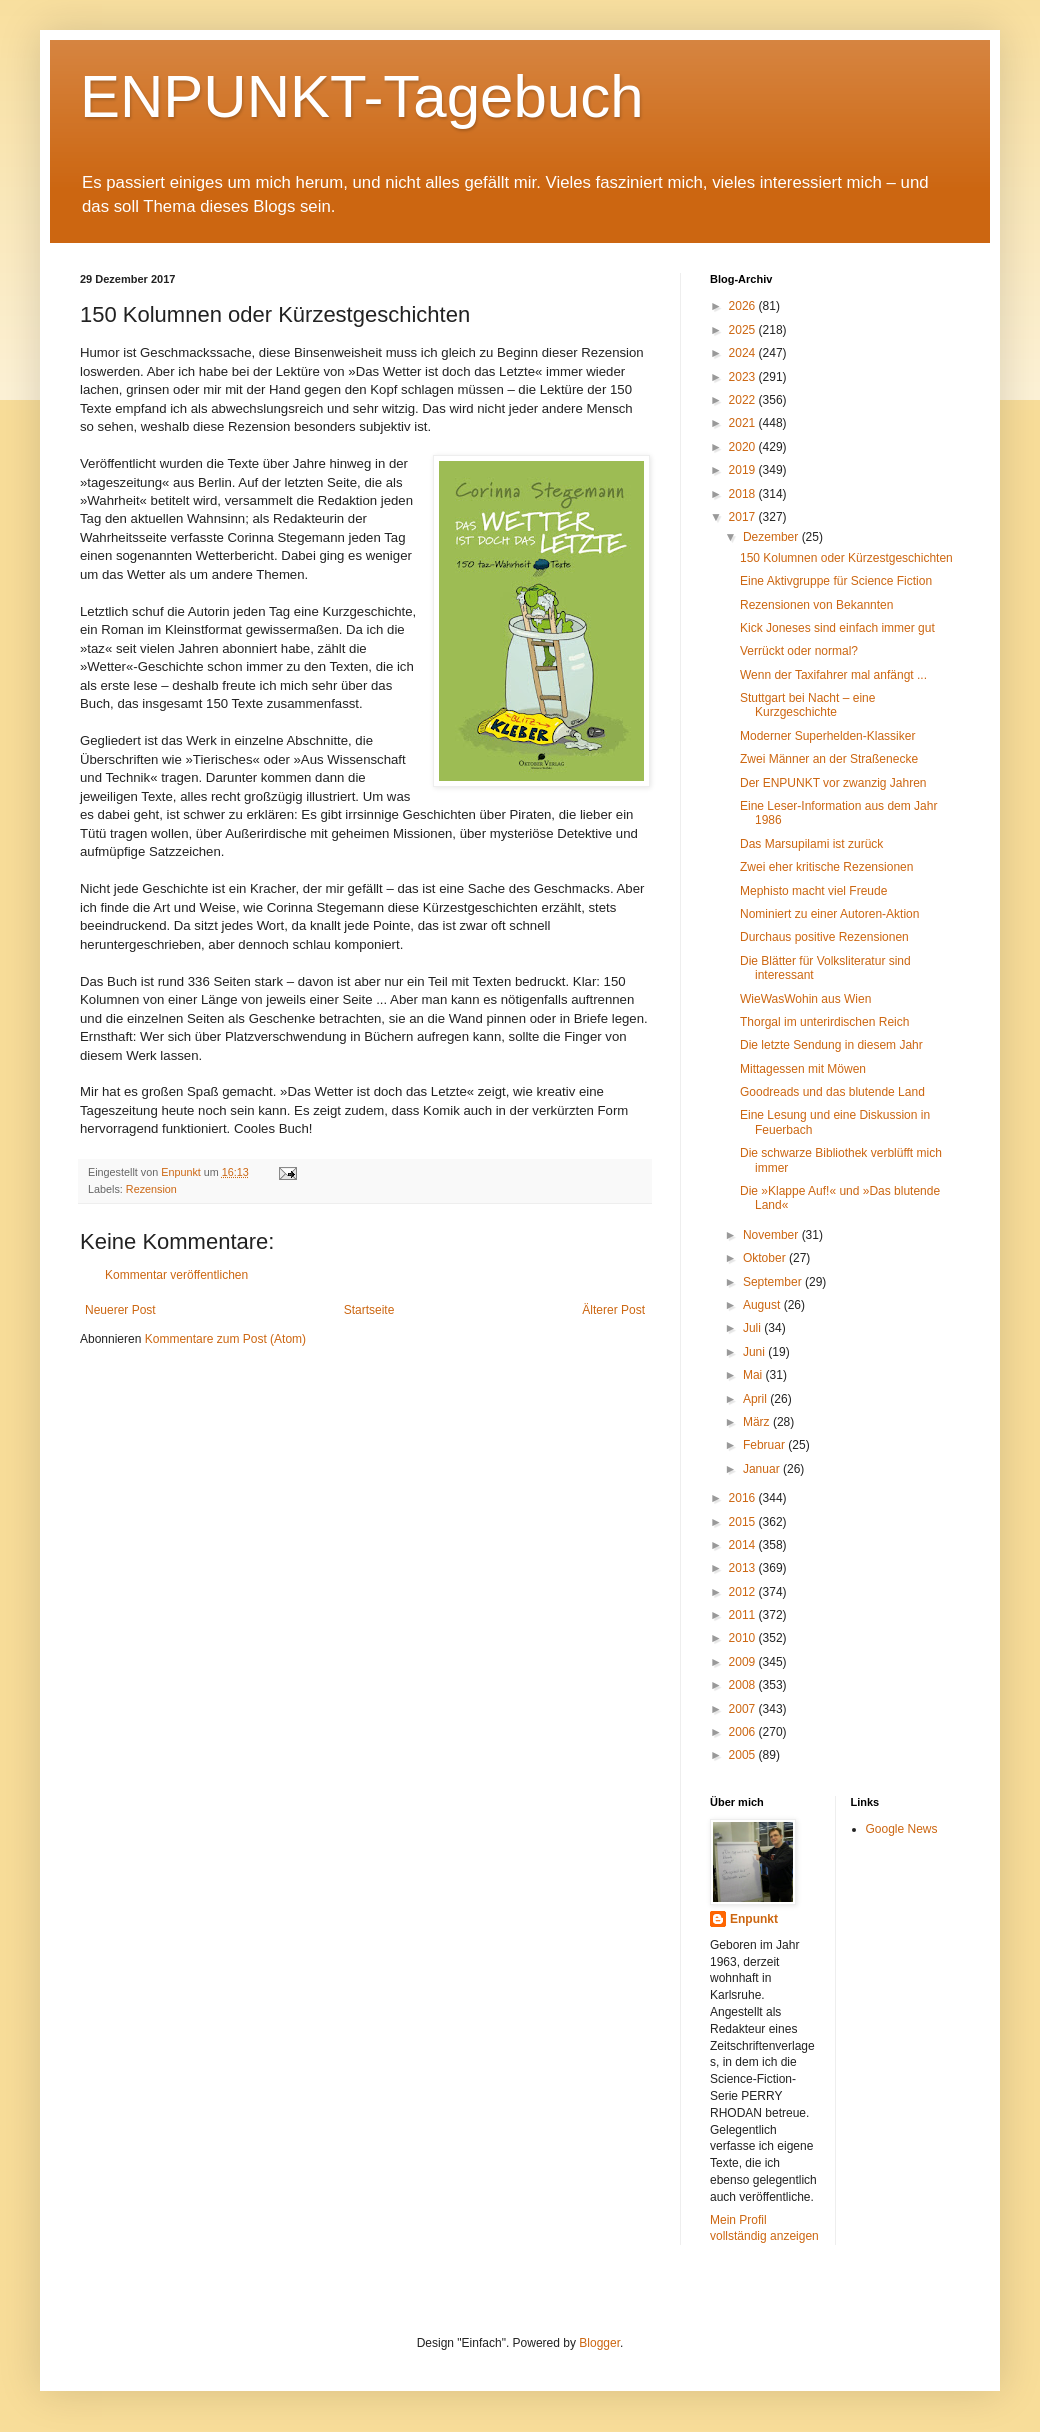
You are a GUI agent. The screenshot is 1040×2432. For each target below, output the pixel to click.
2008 (744, 1685)
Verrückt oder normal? (799, 651)
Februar (765, 1445)
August (763, 1305)
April (756, 1399)
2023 (744, 377)
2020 (744, 447)
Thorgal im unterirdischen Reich (824, 1022)
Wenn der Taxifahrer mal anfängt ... (833, 675)
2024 (744, 353)
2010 (744, 1638)
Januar (763, 1469)
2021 (744, 423)
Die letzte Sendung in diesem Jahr (831, 1045)
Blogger (599, 2343)
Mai (754, 1375)
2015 (744, 1522)
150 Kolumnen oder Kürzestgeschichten (846, 558)
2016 (744, 1498)
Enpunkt (754, 1919)
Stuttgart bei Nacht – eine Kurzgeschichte (807, 705)
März (758, 1422)
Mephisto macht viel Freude (813, 891)
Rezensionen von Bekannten (816, 605)
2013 (744, 1568)
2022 (744, 400)
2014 (744, 1545)
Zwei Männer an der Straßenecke (829, 759)
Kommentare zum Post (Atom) (225, 1339)
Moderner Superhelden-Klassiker (827, 736)
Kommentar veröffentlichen (176, 1275)
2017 (744, 517)
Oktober (766, 1258)
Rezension (151, 1189)
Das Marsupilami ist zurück (811, 844)
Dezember (772, 537)
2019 (744, 470)
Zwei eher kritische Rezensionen (826, 867)
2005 (744, 1755)
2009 (744, 1662)
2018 (744, 494)
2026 (744, 306)
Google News (902, 1829)
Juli (753, 1328)
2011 (744, 1615)
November (772, 1235)
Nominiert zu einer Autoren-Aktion (829, 914)
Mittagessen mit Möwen (803, 1069)
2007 (744, 1709)
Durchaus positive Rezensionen (824, 937)
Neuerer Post (120, 1310)
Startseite (369, 1310)
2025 (744, 330)
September (774, 1282)
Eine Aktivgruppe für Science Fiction (836, 581)
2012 (744, 1592)
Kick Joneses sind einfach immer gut (837, 628)
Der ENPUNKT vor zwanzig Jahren (833, 783)
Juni (755, 1352)
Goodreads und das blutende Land (832, 1092)
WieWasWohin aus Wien (805, 999)
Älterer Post (613, 1310)
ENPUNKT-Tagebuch (362, 96)
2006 (744, 1732)
